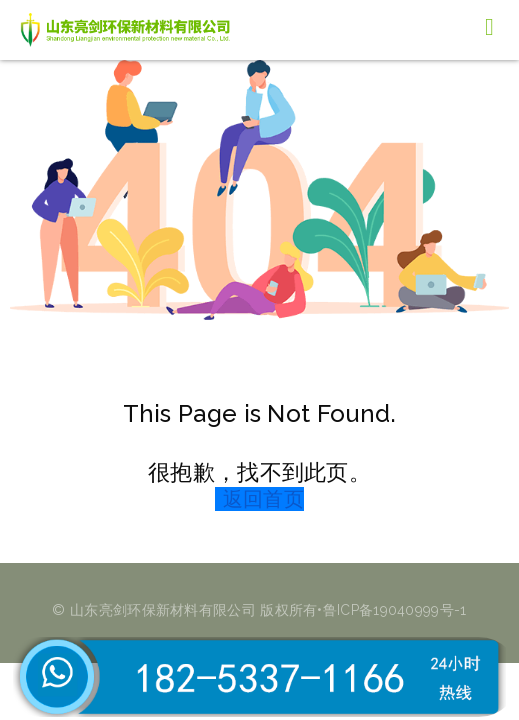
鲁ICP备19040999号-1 (395, 610)
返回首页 (263, 499)
